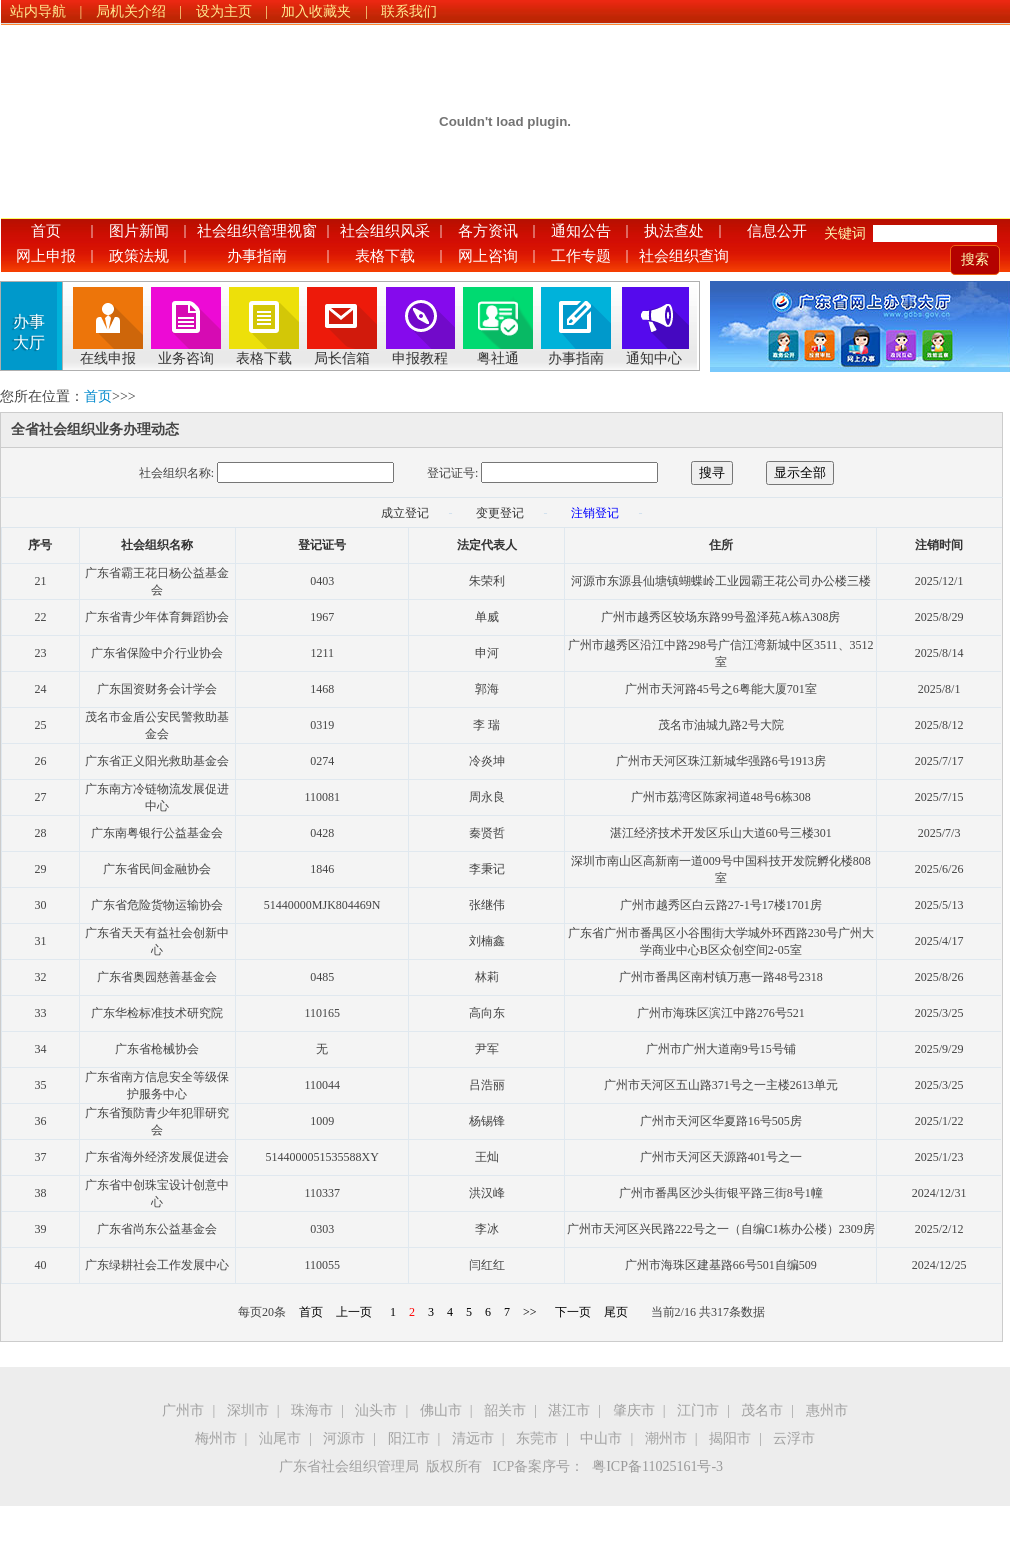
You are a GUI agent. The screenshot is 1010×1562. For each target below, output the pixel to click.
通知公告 (581, 231)
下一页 (573, 1312)
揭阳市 (730, 1438)
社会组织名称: (176, 473)
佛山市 (441, 1410)
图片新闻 (139, 231)
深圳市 (248, 1410)
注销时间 (939, 545)
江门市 (698, 1410)
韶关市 (505, 1410)
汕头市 (376, 1410)
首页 (46, 231)
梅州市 (216, 1438)
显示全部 (800, 472)
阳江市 (409, 1438)
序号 (40, 545)
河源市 (344, 1438)
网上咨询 (488, 256)
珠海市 (312, 1410)
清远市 (473, 1438)
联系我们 (409, 11)
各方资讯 (488, 231)
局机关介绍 (131, 11)
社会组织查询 (684, 256)
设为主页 (224, 11)
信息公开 (777, 231)
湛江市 (569, 1410)
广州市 (183, 1410)
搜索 (975, 259)
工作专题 (581, 256)
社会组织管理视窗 (257, 231)
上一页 (354, 1312)
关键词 (845, 233)
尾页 (616, 1312)
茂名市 (762, 1410)
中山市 (601, 1438)
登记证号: (452, 473)
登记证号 (322, 545)
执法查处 (674, 231)
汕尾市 (280, 1438)
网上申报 (46, 256)
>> (530, 1312)
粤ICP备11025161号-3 (657, 1466)
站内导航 (38, 11)
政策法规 (139, 256)
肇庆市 (634, 1410)
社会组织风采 (385, 231)
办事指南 (257, 256)
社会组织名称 (157, 545)
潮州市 (666, 1438)
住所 (721, 545)
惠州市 (827, 1410)
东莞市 (537, 1438)
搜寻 (712, 472)
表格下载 (385, 256)
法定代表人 (487, 545)
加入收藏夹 (316, 11)
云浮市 (794, 1438)
